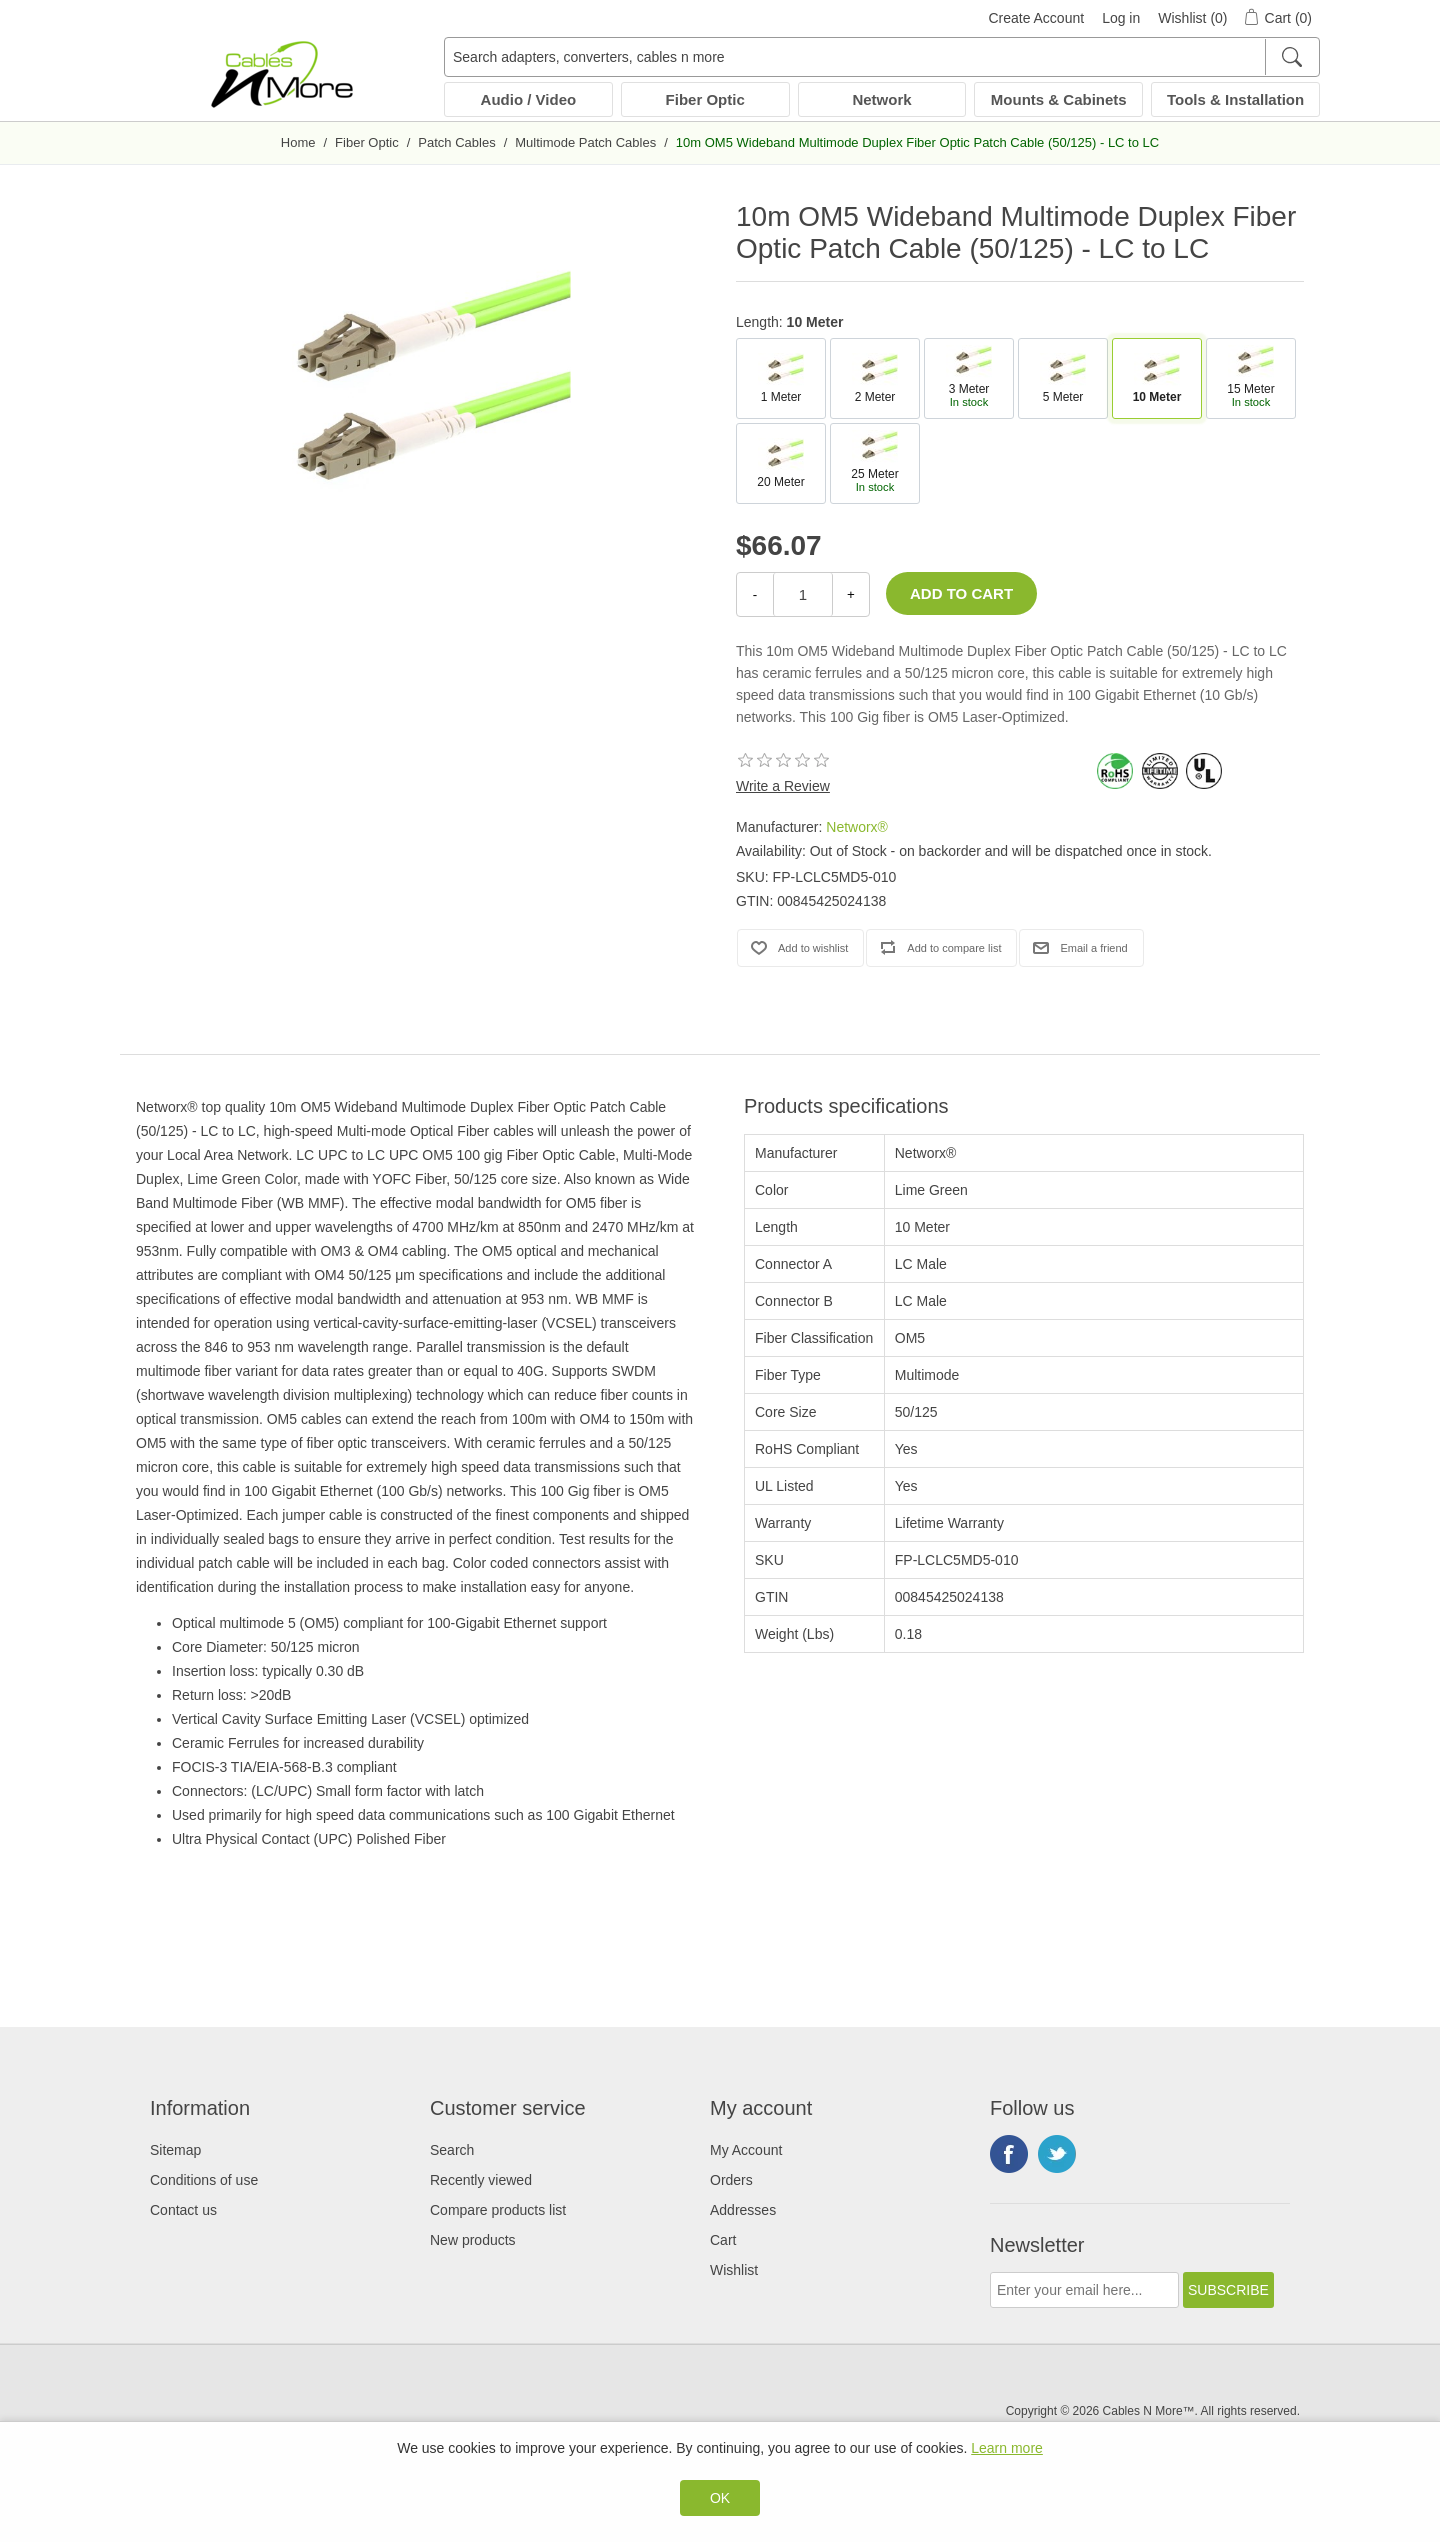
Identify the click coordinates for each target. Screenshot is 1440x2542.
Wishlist (734, 2270)
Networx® (857, 827)
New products (473, 2240)
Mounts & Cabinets (1059, 99)
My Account (746, 2150)
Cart (723, 2240)
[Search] (1291, 57)
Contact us (183, 2210)
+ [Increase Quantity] (851, 594)
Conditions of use (204, 2180)
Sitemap (175, 2150)
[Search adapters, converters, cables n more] (882, 57)
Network (881, 99)
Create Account (1036, 18)
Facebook (1009, 2154)
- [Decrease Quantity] (755, 594)
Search (452, 2150)
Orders (731, 2180)
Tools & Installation (1235, 99)
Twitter (1057, 2154)
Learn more (1007, 2448)
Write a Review (783, 786)
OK (720, 2498)
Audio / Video (529, 99)
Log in (1121, 18)
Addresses (743, 2210)
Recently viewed (481, 2180)
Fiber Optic (705, 99)
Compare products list (498, 2210)
